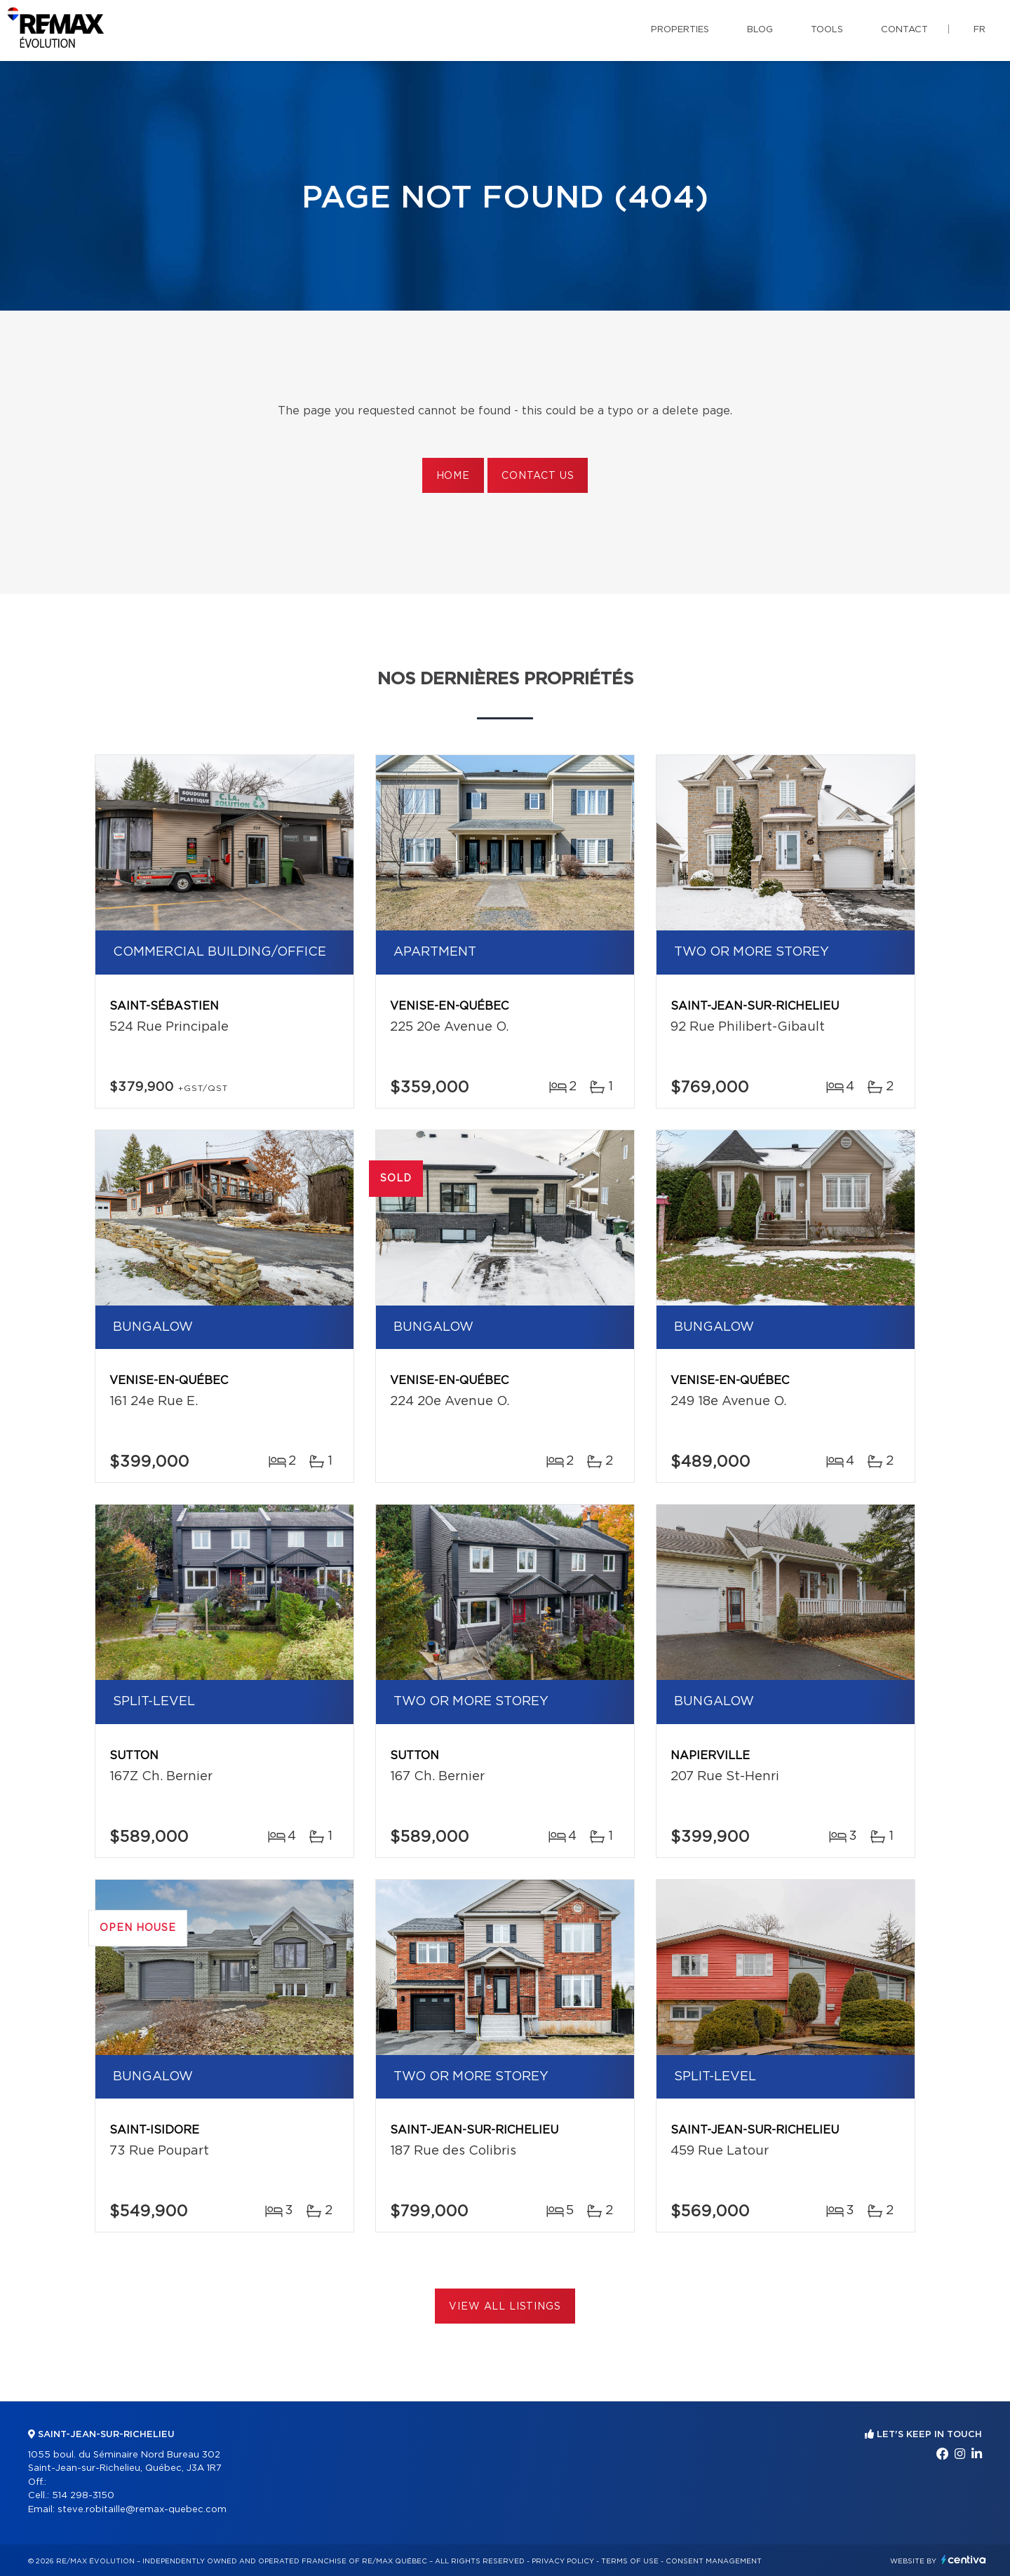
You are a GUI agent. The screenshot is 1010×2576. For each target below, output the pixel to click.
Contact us (537, 476)
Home (453, 476)
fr (979, 29)
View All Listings (504, 2307)
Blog (760, 29)
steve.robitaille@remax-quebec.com (142, 2509)
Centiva (963, 2559)
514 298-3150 (83, 2495)
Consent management (714, 2561)
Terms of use (630, 2561)
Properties (680, 29)
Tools (827, 29)
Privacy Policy (563, 2561)
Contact (904, 29)
